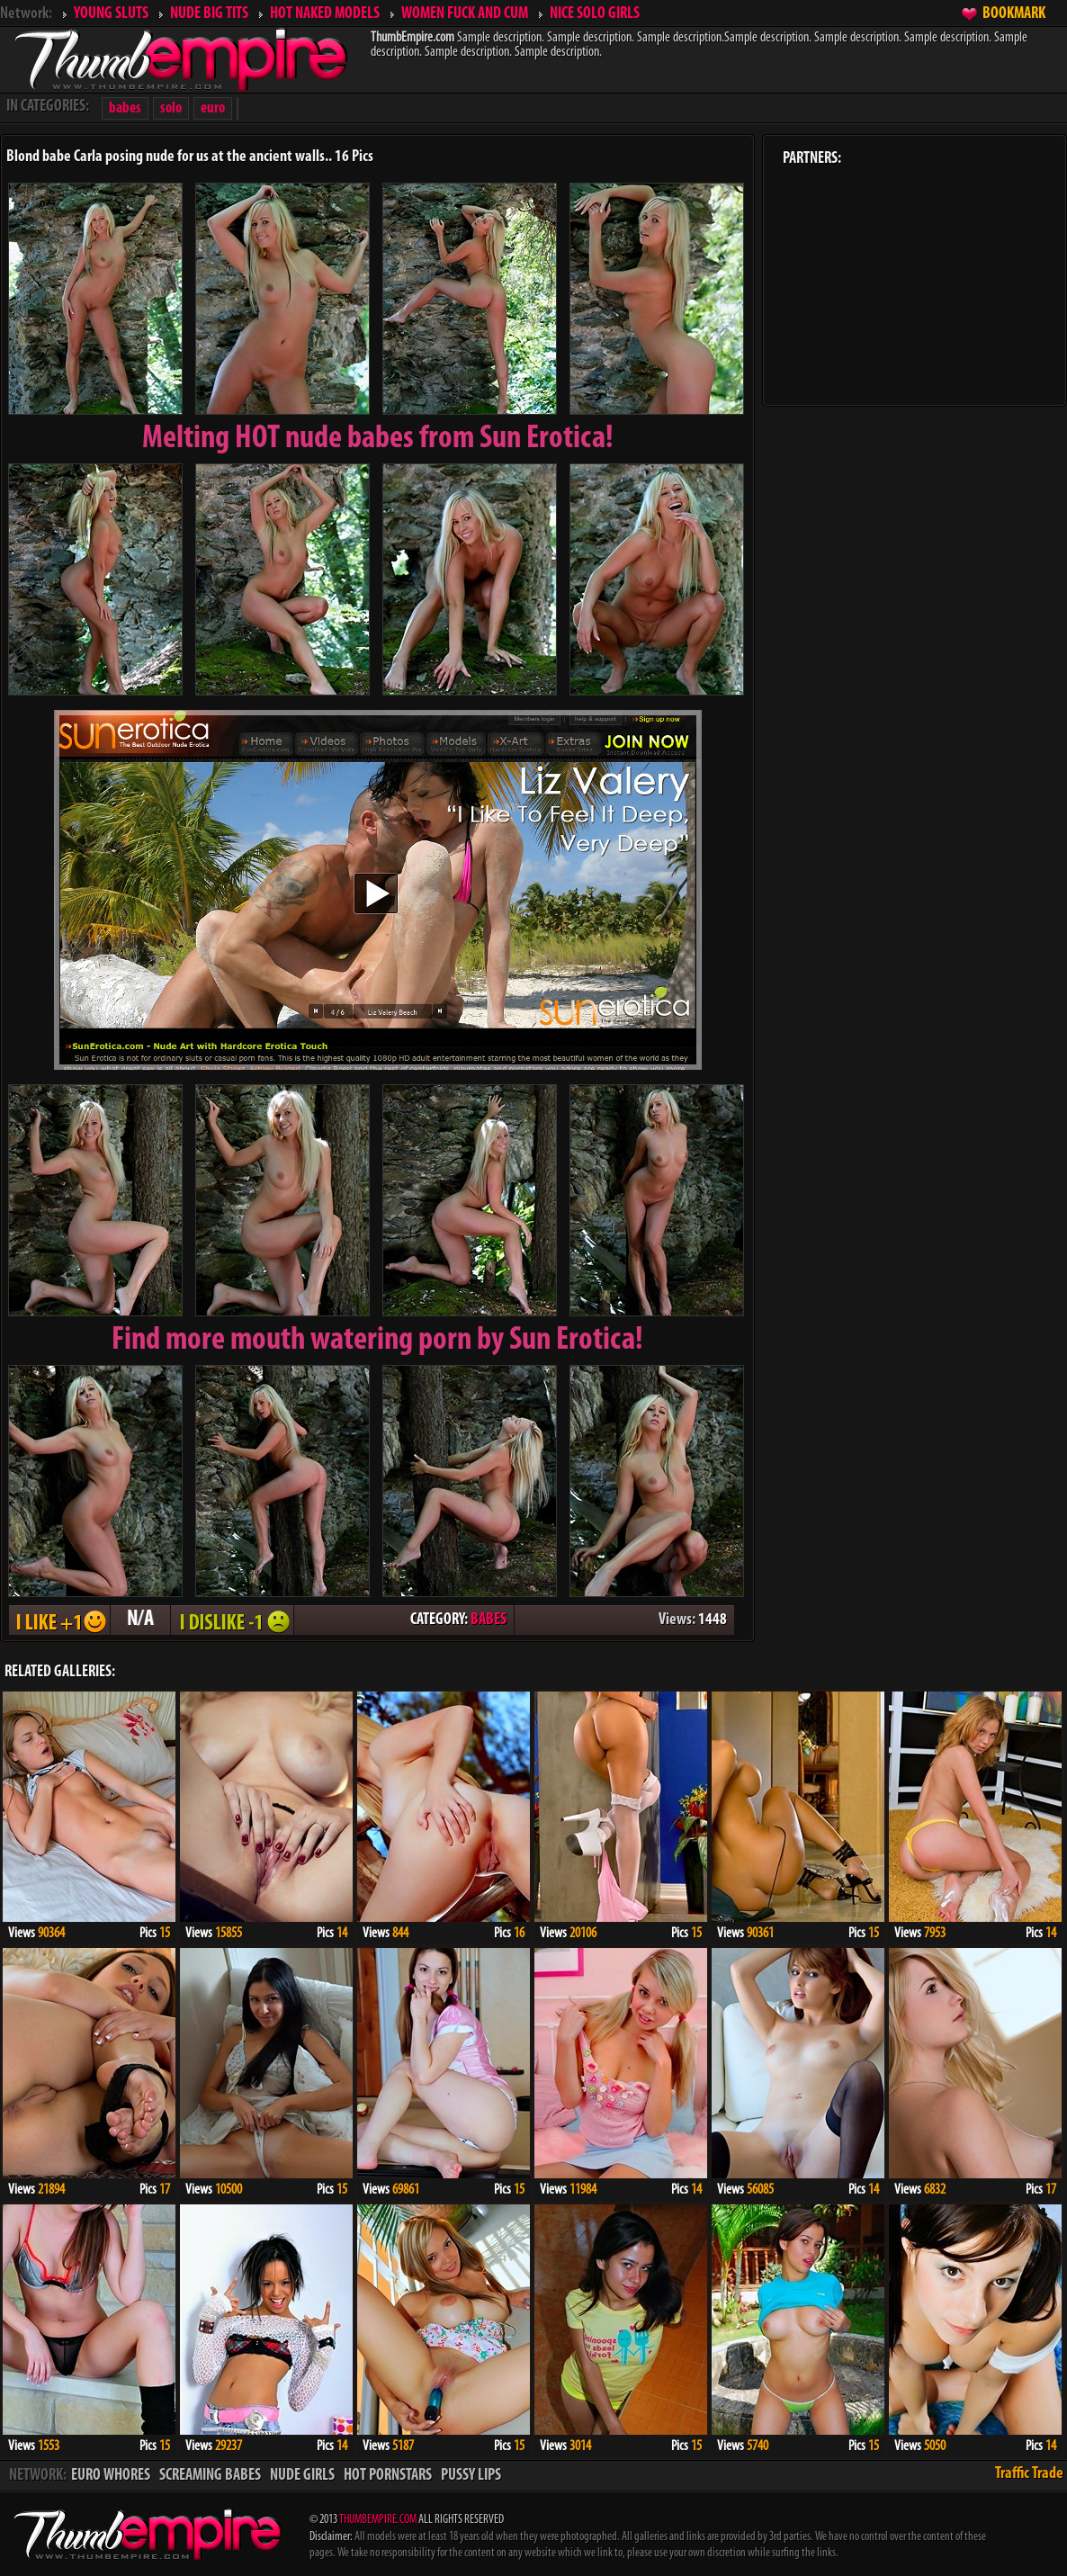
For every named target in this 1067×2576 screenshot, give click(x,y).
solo (171, 108)
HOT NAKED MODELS (325, 13)
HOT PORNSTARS (388, 2475)
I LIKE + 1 (59, 1620)
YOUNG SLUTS (111, 13)
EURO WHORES (110, 2475)
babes (125, 108)
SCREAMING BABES (210, 2475)
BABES (489, 1620)
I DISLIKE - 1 (232, 1620)
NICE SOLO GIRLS (595, 13)
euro (213, 108)
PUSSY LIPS (471, 2475)
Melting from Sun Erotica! (378, 439)
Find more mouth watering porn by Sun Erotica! (377, 1340)
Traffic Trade (1029, 2473)
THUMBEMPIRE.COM (378, 2520)
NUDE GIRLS (302, 2475)
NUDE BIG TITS (209, 13)
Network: (26, 13)
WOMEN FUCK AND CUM (464, 13)
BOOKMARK (1013, 13)
